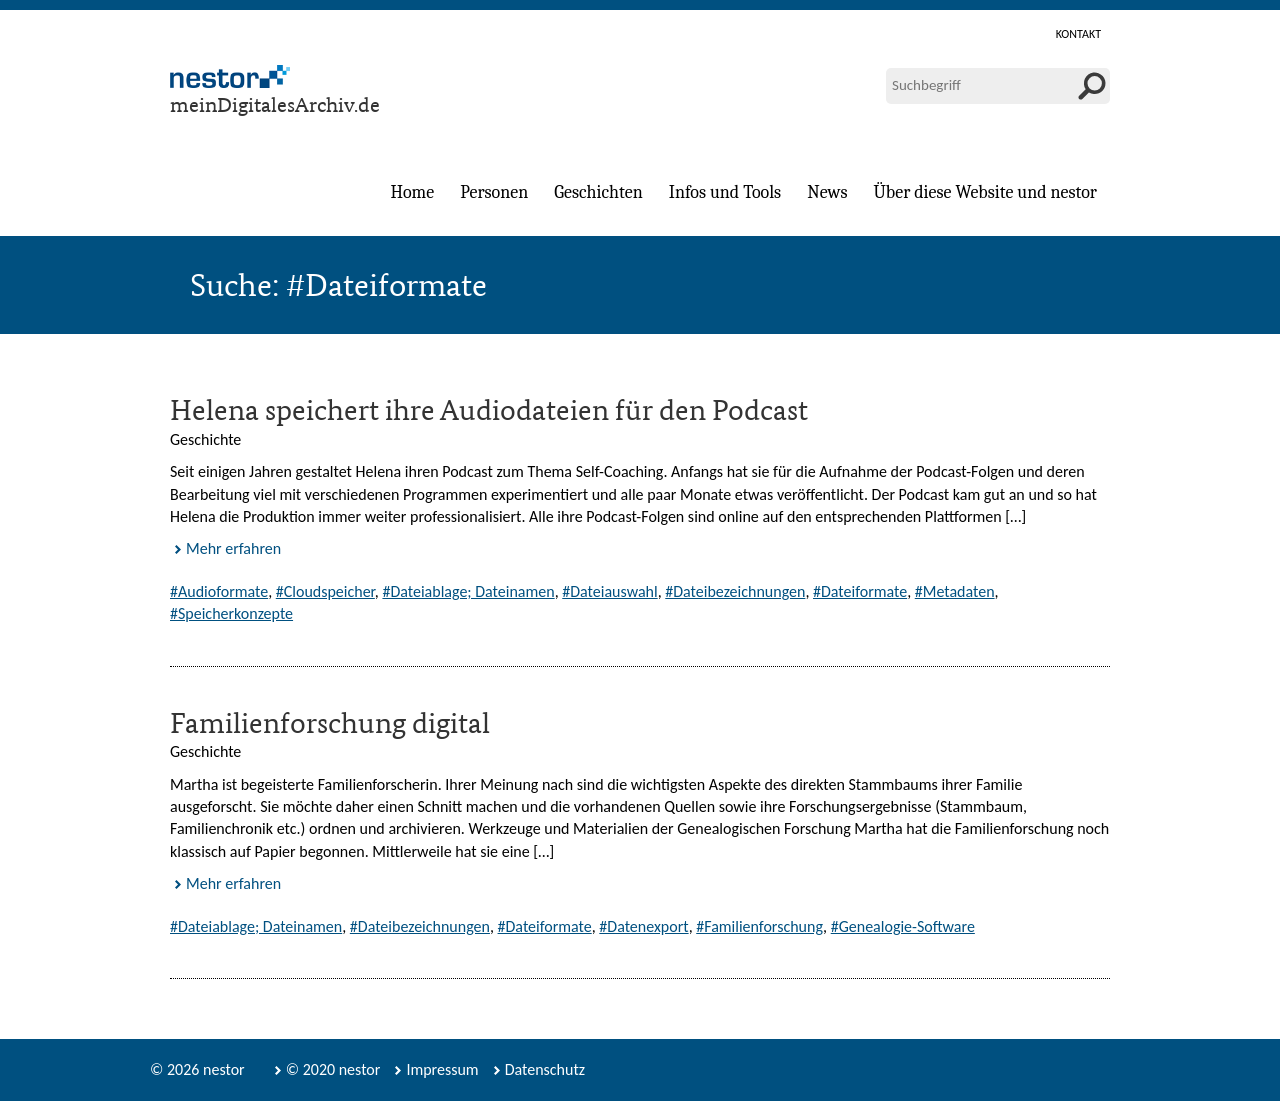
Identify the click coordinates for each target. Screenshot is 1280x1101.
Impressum (442, 1069)
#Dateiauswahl (609, 591)
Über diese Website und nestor (985, 192)
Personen (494, 192)
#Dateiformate (860, 591)
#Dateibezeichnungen (735, 591)
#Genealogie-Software (903, 926)
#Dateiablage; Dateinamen (468, 591)
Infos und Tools (725, 192)
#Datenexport (643, 926)
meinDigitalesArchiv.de (275, 104)
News (827, 192)
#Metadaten (955, 591)
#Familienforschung (759, 926)
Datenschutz (545, 1069)
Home (412, 192)
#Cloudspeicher (325, 591)
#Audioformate (219, 591)
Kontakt (1078, 34)
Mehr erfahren (233, 548)
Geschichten (598, 192)
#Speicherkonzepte (231, 613)
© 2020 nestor (333, 1069)
